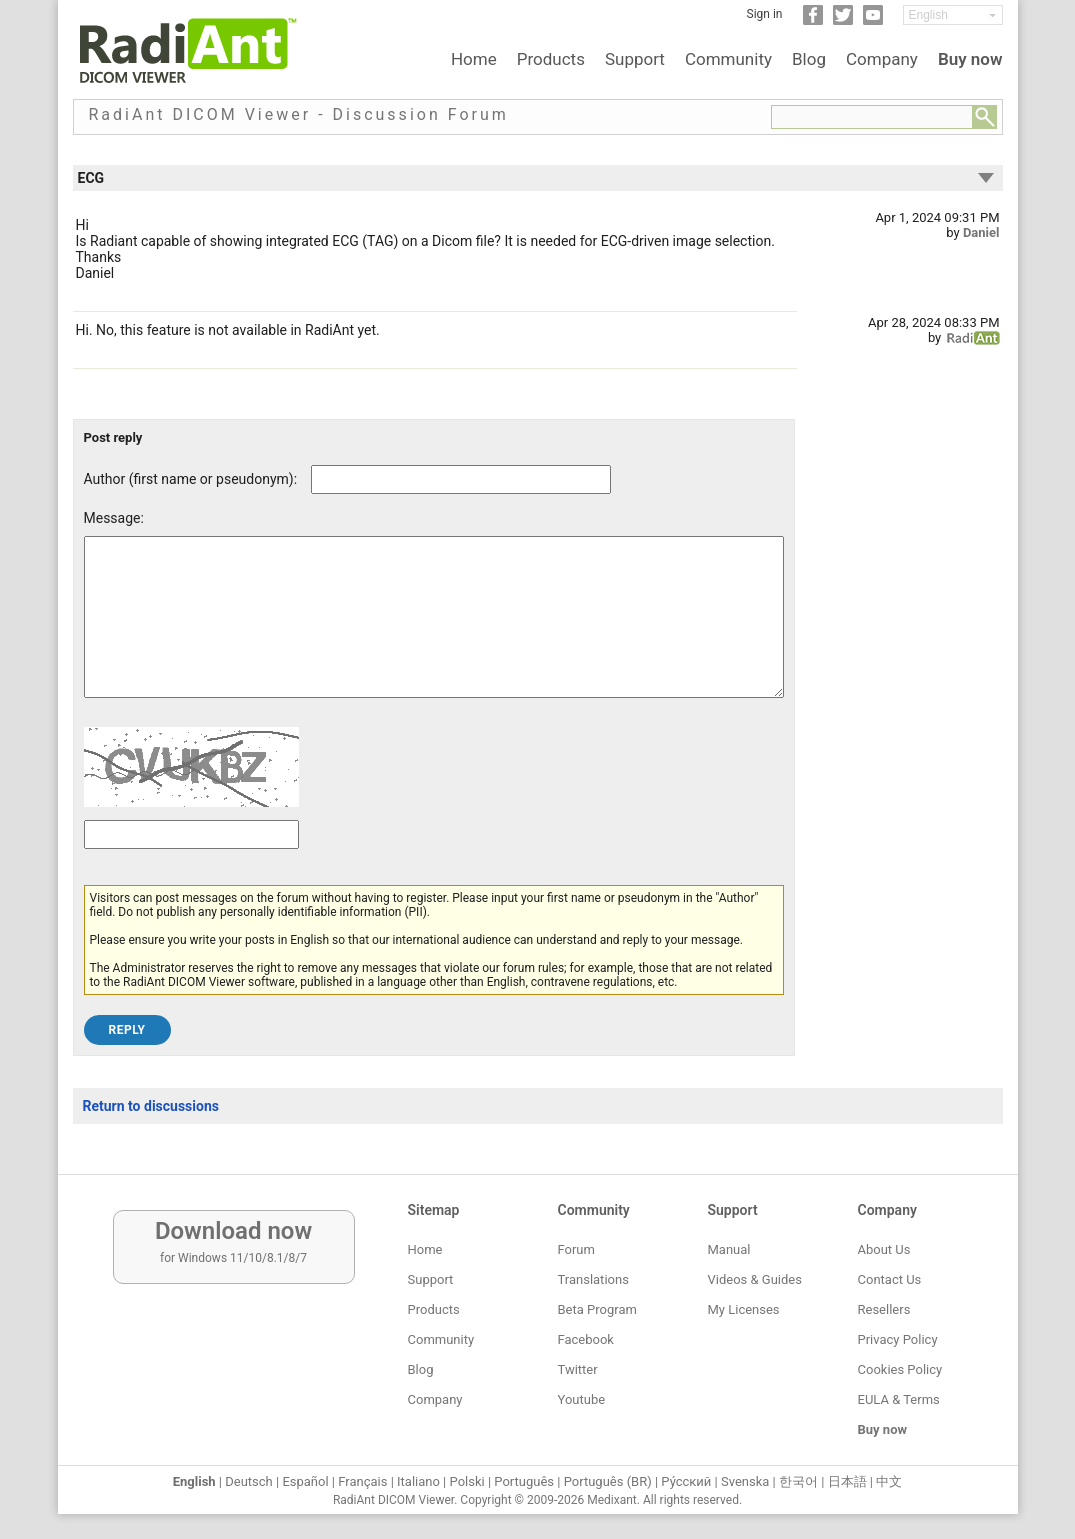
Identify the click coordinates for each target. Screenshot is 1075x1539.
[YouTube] (873, 21)
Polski (467, 1481)
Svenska (745, 1481)
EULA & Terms (899, 1399)
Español (305, 1481)
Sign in (765, 14)
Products (551, 59)
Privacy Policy (898, 1339)
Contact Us (890, 1279)
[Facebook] (813, 21)
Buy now (970, 59)
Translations (593, 1279)
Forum (576, 1249)
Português (524, 1481)
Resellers (884, 1309)
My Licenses (744, 1309)
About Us (884, 1249)
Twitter (578, 1369)
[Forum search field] (872, 117)
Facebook (586, 1339)
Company (882, 59)
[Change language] (953, 15)
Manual (729, 1249)
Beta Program (597, 1309)
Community (728, 59)
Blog (809, 59)
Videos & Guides (755, 1279)
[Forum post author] (461, 479)
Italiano (418, 1481)
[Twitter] (843, 21)
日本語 (847, 1481)
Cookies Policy (900, 1369)
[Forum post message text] (434, 632)
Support (635, 59)
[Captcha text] (191, 864)
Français (362, 1481)
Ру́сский (686, 1481)
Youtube (582, 1399)
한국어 (798, 1481)
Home (474, 59)
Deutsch (249, 1481)
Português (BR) (608, 1481)
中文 (889, 1481)
